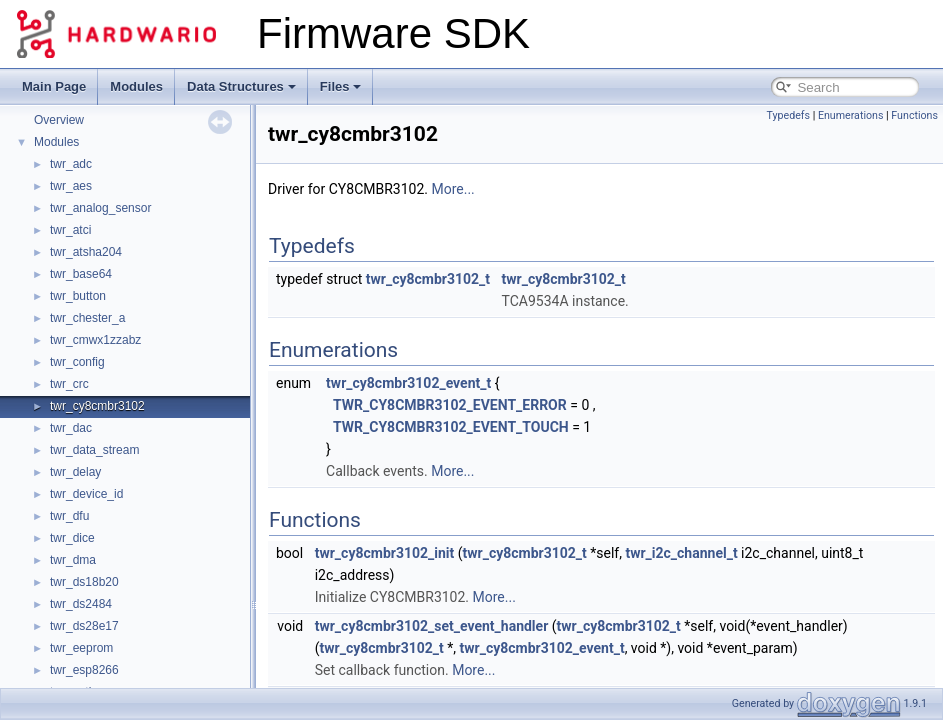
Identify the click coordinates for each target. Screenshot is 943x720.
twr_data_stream (94, 450)
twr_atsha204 (86, 252)
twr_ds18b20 (84, 582)
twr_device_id (86, 494)
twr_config (77, 362)
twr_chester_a (87, 318)
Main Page (54, 86)
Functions (914, 115)
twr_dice (72, 538)
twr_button (78, 296)
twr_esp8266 (84, 670)
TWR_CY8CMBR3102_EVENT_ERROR (450, 405)
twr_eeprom (81, 648)
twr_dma (73, 560)
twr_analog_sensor (100, 208)
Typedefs (788, 115)
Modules (136, 86)
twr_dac (71, 428)
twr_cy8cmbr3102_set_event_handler (432, 626)
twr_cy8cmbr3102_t (428, 279)
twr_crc (69, 384)
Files (341, 86)
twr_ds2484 (81, 604)
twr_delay (75, 472)
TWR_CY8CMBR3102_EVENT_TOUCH (451, 427)
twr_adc (71, 164)
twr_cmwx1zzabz (95, 340)
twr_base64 (81, 274)
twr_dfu (69, 516)
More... (452, 189)
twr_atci (70, 230)
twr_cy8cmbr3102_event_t (408, 383)
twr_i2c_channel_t (681, 553)
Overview (59, 120)
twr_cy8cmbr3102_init (385, 553)
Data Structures (241, 86)
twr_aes (71, 186)
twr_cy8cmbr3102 (97, 406)
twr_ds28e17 (84, 626)
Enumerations (851, 115)
